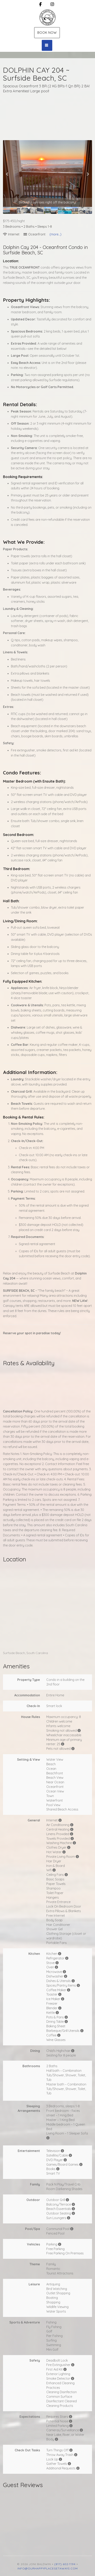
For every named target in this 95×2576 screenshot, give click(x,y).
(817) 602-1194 (65, 2564)
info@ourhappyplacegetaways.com (47, 2568)
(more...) (55, 234)
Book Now (47, 33)
